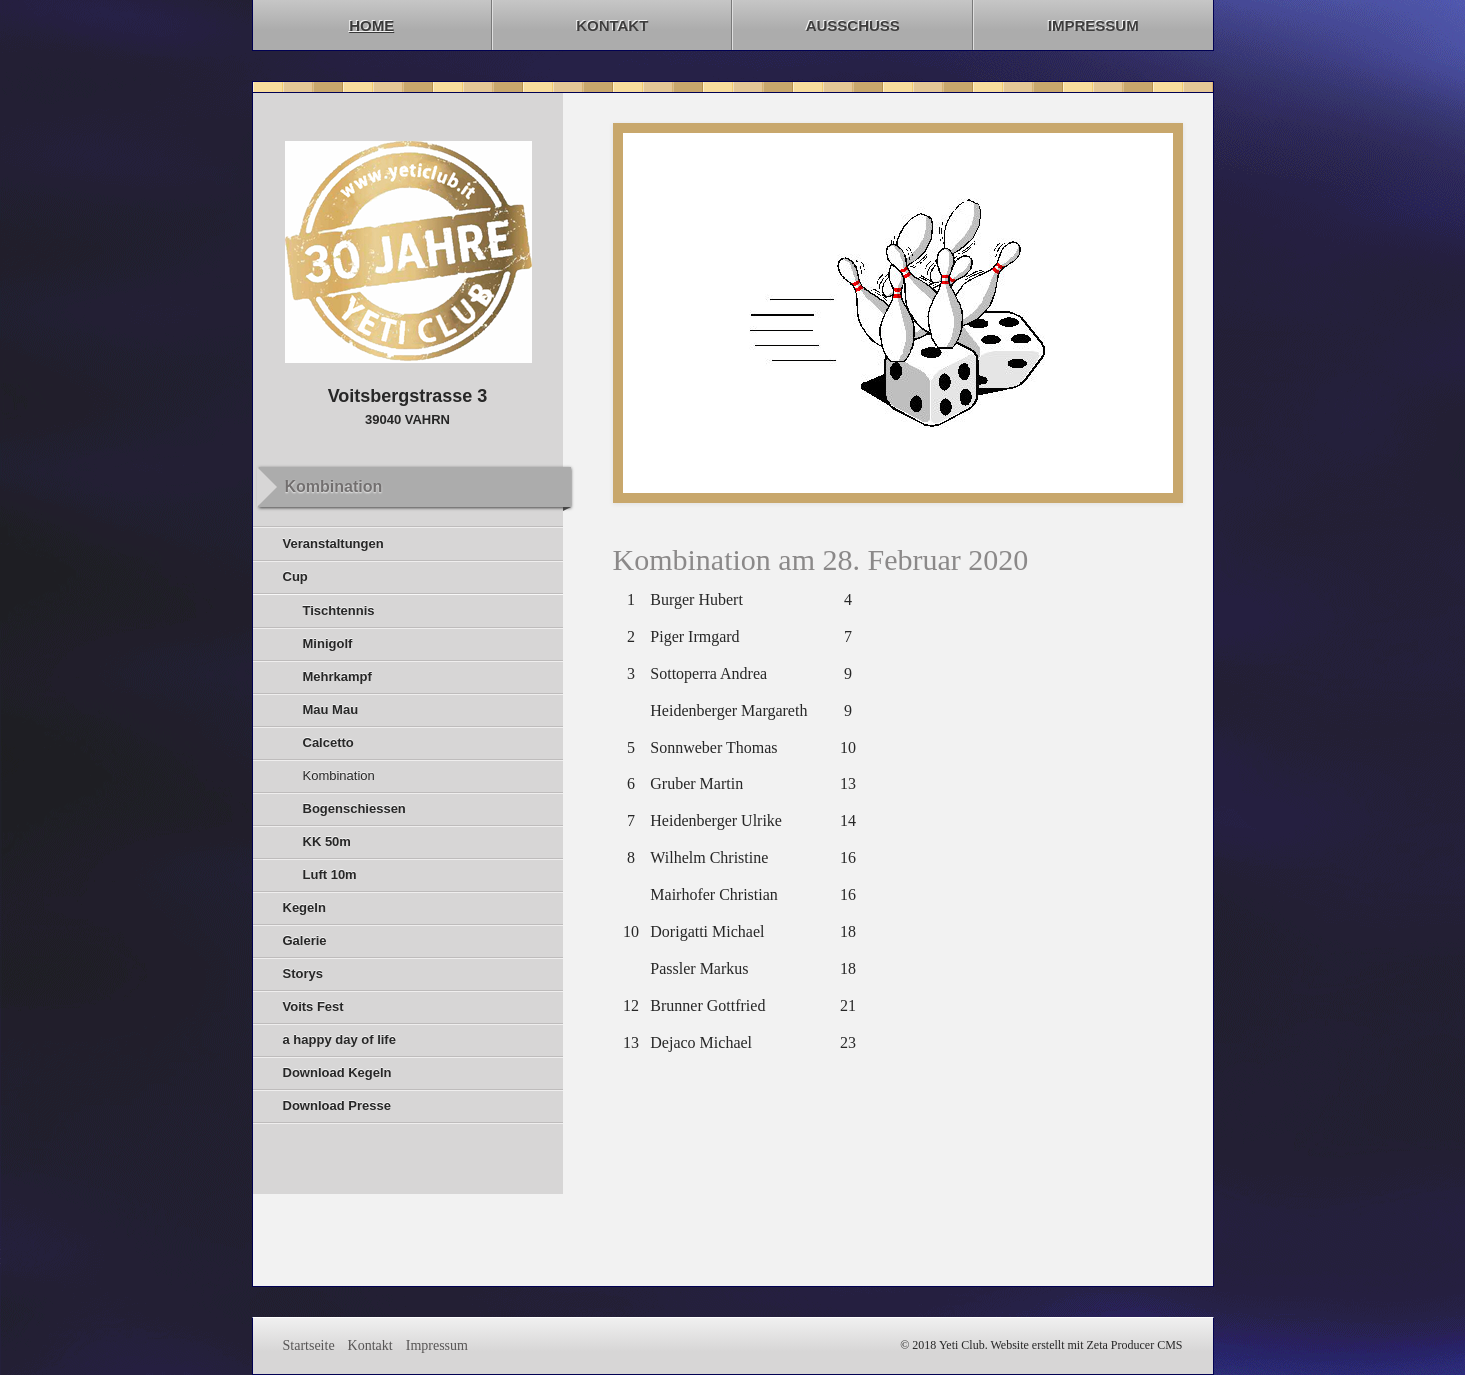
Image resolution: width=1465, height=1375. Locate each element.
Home (371, 25)
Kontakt (612, 25)
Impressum (1093, 25)
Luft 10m (330, 874)
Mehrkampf (337, 676)
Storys (303, 973)
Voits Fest (313, 1006)
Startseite (309, 1345)
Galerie (305, 940)
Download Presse (337, 1105)
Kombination (339, 775)
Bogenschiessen (354, 808)
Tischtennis (339, 610)
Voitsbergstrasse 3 (408, 396)
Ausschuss (853, 25)
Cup (295, 576)
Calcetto (328, 742)
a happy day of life (339, 1039)
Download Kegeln (337, 1072)
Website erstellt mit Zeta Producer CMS (1087, 1345)
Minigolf (328, 643)
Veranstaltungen (333, 543)
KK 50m (327, 841)
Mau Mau (331, 709)
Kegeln (304, 907)
